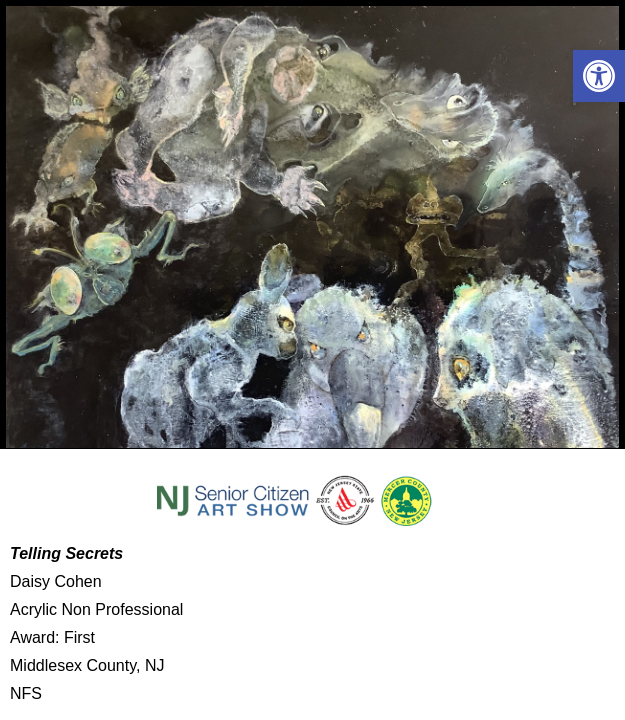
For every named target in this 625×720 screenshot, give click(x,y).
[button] (599, 76)
